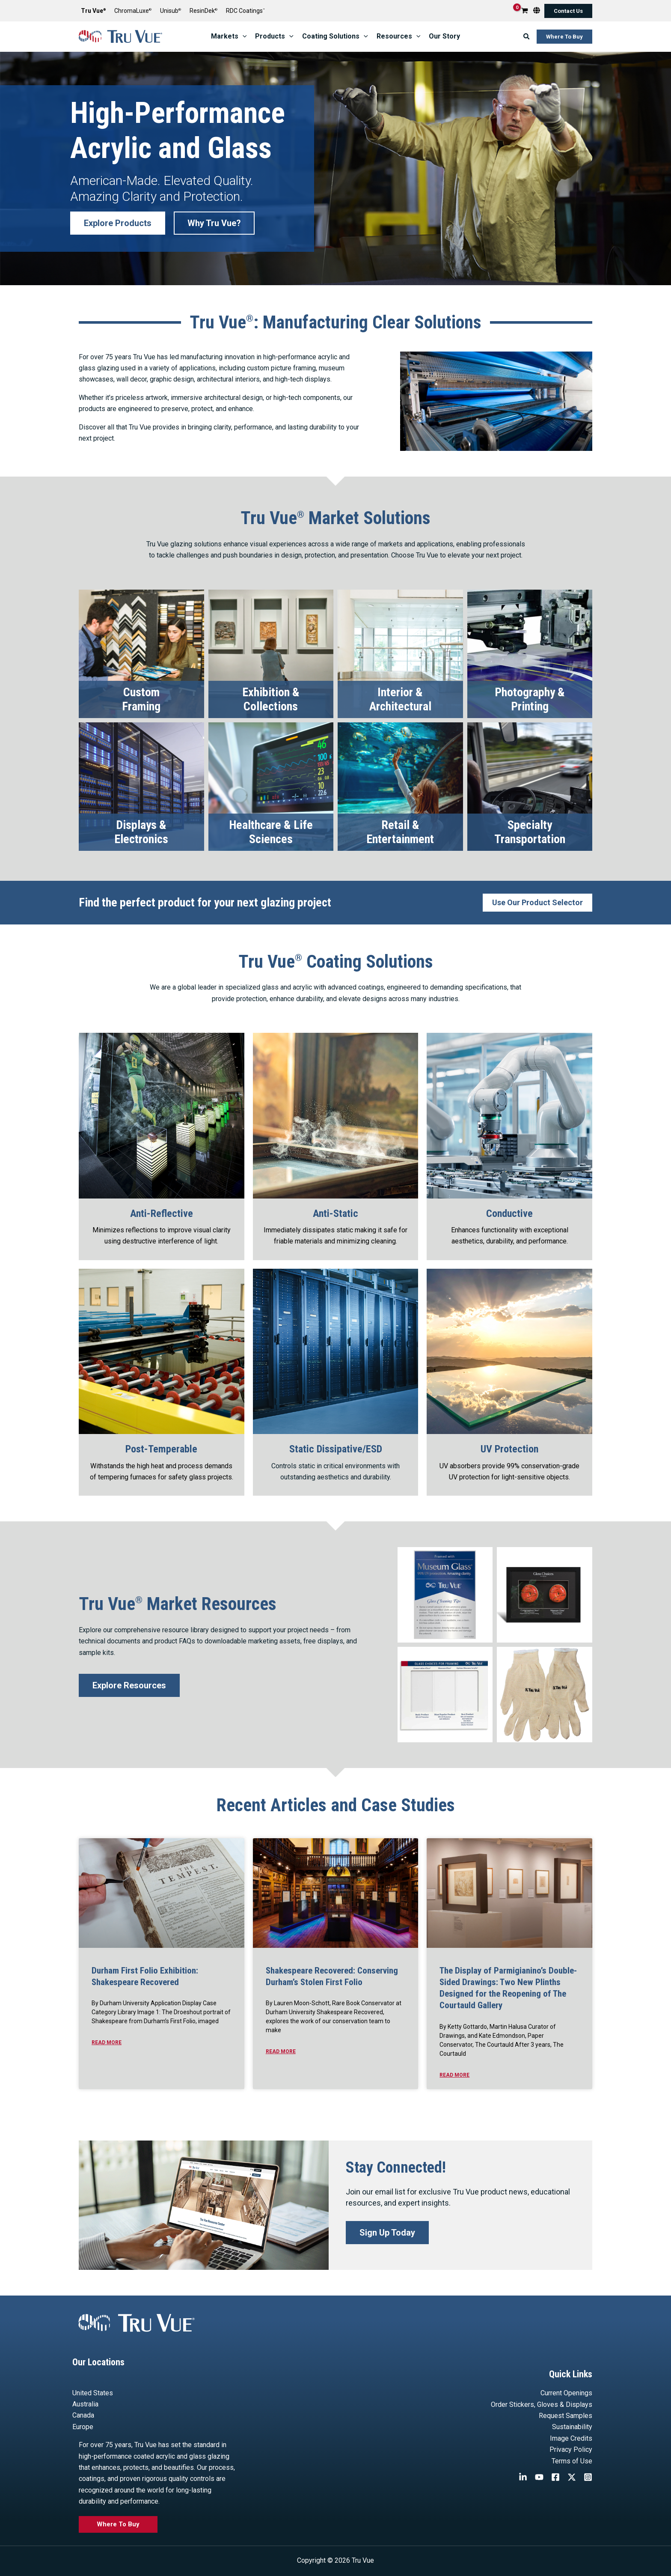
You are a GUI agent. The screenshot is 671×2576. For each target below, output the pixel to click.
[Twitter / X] (571, 2477)
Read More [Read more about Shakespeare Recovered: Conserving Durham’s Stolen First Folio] (281, 2051)
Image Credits (571, 2438)
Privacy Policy (570, 2449)
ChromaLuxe (132, 10)
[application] (242, 36)
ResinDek (203, 10)
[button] (568, 11)
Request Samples (565, 2416)
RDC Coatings (245, 10)
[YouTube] (539, 2477)
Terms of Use (572, 2461)
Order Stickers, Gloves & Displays (541, 2404)
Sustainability (572, 2427)
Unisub (170, 10)
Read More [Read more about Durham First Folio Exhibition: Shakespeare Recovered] (107, 2042)
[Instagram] (588, 2477)
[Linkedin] (523, 2477)
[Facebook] (555, 2477)
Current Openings (566, 2393)
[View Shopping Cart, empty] (524, 11)
